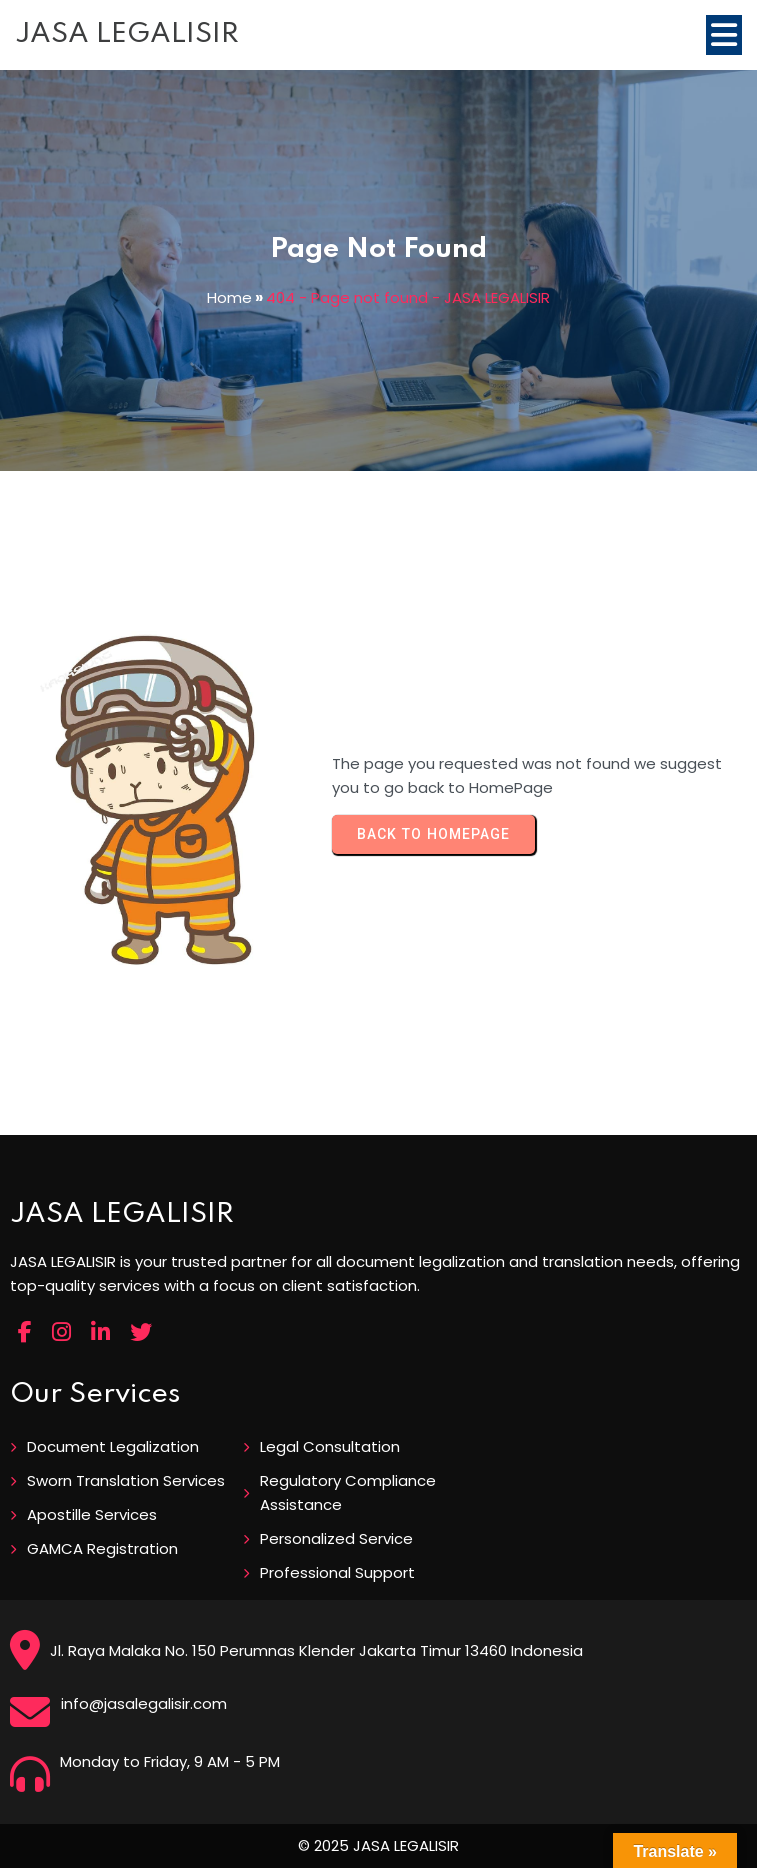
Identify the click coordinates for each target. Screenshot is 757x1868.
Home (229, 297)
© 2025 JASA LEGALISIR (378, 1845)
